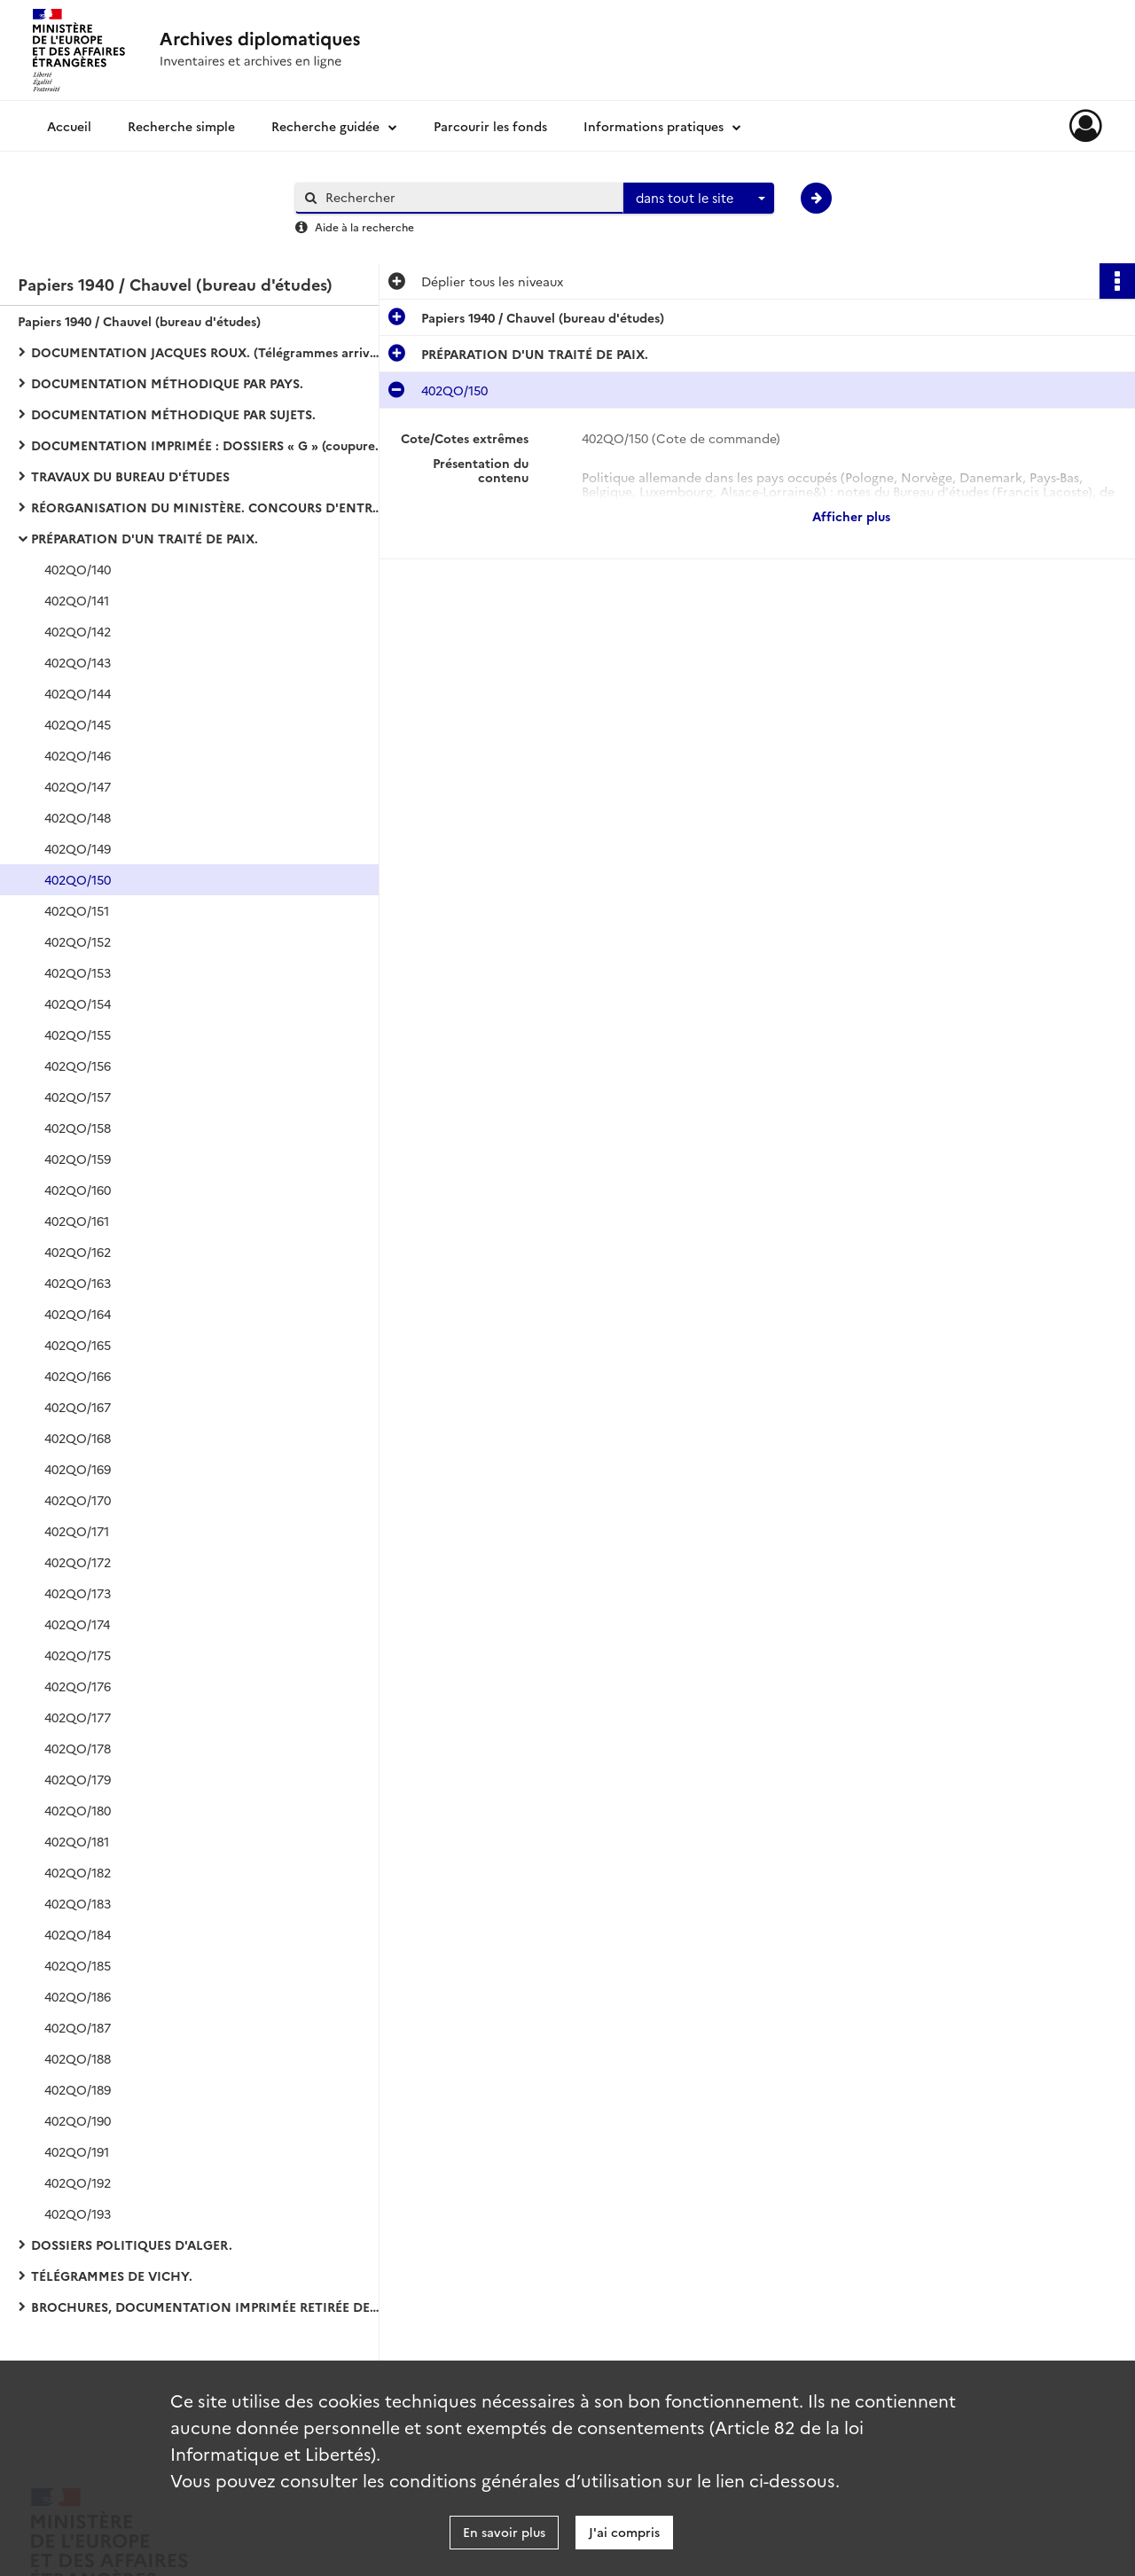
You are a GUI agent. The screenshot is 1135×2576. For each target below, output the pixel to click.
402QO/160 (77, 1189)
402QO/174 (77, 1624)
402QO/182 (77, 1872)
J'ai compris (624, 2532)
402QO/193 (77, 2213)
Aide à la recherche (364, 226)
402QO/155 (77, 1034)
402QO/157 (77, 1096)
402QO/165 (77, 1345)
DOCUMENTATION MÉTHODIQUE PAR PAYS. (167, 383)
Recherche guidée (325, 126)
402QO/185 (77, 1965)
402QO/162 (77, 1252)
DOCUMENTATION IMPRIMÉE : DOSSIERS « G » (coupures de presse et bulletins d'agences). (208, 445)
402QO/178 (77, 1748)
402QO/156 (77, 1065)
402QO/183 (77, 1903)
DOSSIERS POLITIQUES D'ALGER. (131, 2244)
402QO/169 (77, 1469)
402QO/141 (76, 600)
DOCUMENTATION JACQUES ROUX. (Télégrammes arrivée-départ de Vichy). (208, 352)
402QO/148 (77, 817)
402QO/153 (77, 972)
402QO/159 (77, 1158)
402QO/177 (77, 1717)
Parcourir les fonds (490, 126)
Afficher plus (851, 516)
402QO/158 (77, 1127)
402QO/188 (77, 2058)
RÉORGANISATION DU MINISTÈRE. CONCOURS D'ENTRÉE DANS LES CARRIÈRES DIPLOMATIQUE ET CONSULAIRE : (208, 507)
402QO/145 (77, 724)
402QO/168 (77, 1438)
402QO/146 (77, 755)
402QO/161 (76, 1220)
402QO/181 (76, 1841)
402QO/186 (77, 1996)
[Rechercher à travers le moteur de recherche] (468, 197)
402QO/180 (77, 1810)
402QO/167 (77, 1407)
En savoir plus (504, 2532)
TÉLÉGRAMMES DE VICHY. (111, 2275)
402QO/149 (77, 848)
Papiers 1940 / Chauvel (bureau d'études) (139, 321)
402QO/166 (77, 1376)
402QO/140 (77, 569)
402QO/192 (77, 2182)
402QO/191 (76, 2151)
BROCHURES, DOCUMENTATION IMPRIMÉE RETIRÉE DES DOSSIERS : (208, 2306)
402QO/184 (77, 1934)
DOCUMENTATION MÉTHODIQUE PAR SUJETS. (173, 414)
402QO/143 (77, 662)
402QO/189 (77, 2089)
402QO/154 (77, 1003)
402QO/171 (76, 1531)
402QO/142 (77, 631)
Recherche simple (181, 126)
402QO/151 (76, 910)
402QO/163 (77, 1283)
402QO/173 (77, 1593)
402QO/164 (77, 1314)
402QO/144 (77, 693)
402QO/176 (77, 1686)
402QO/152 (77, 941)
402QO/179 (77, 1779)
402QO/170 (77, 1500)
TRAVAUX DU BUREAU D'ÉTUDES (130, 476)
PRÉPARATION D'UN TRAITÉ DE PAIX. (144, 538)
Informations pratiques (653, 126)
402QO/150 (77, 879)
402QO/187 (77, 2027)
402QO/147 (77, 786)
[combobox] (698, 199)
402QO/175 (77, 1655)
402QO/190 (77, 2120)
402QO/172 (77, 1562)
